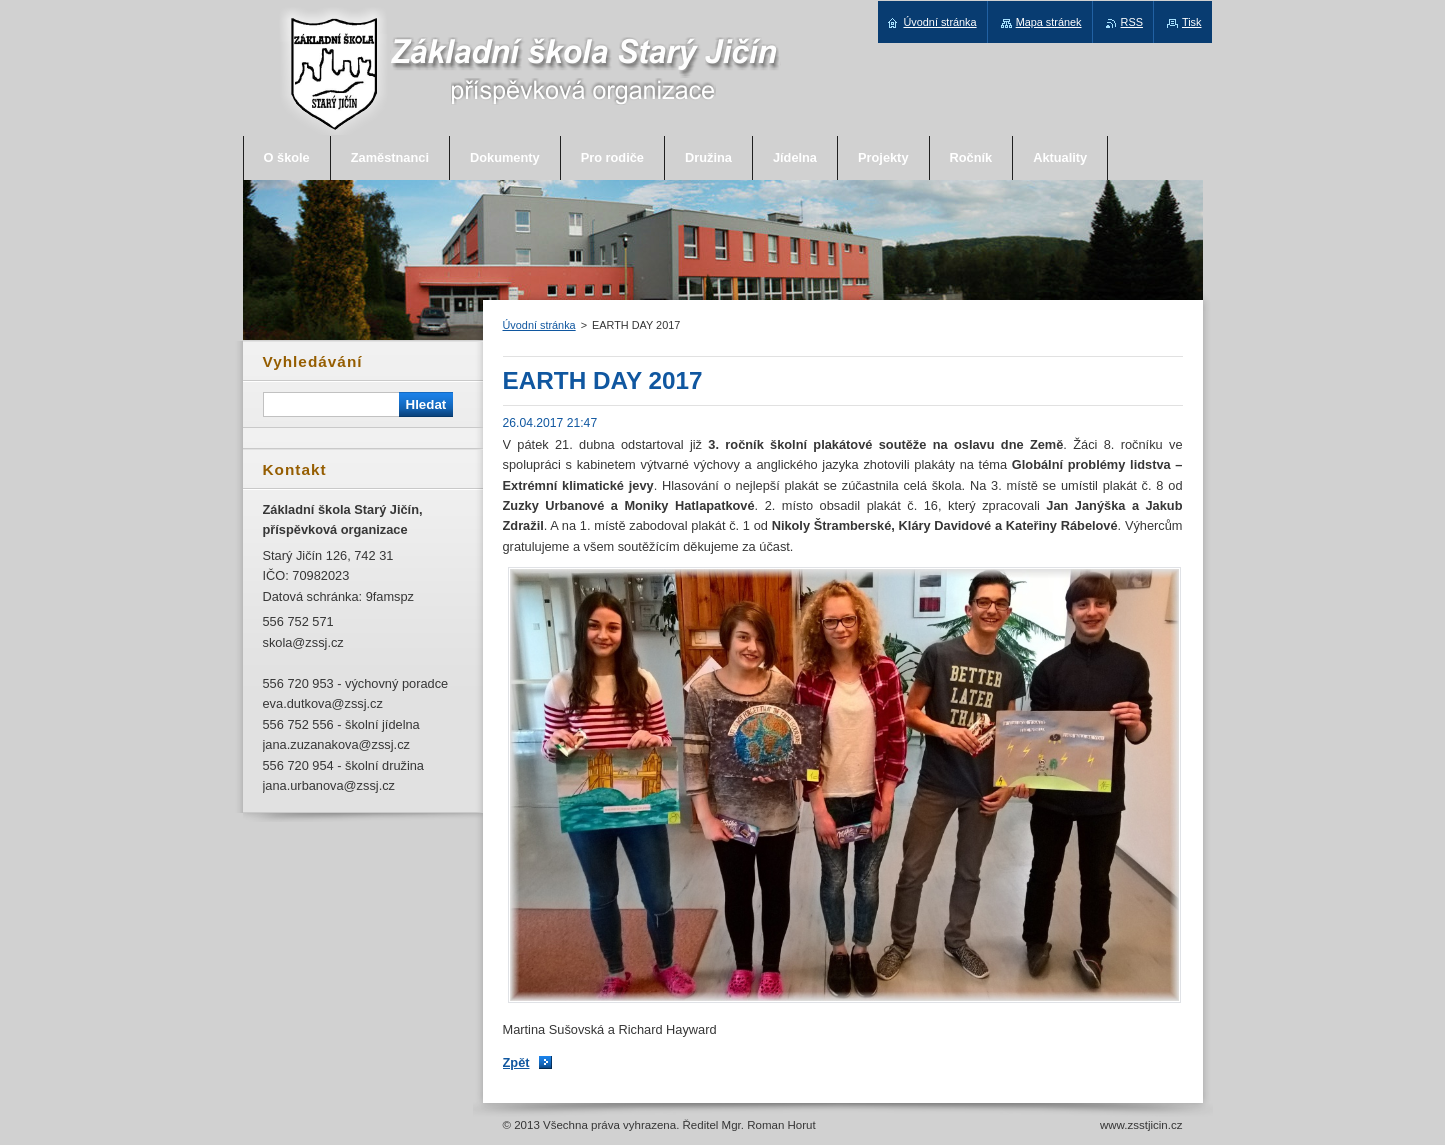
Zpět (516, 1062)
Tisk (1192, 22)
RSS (1132, 22)
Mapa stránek (1049, 22)
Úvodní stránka (539, 325)
